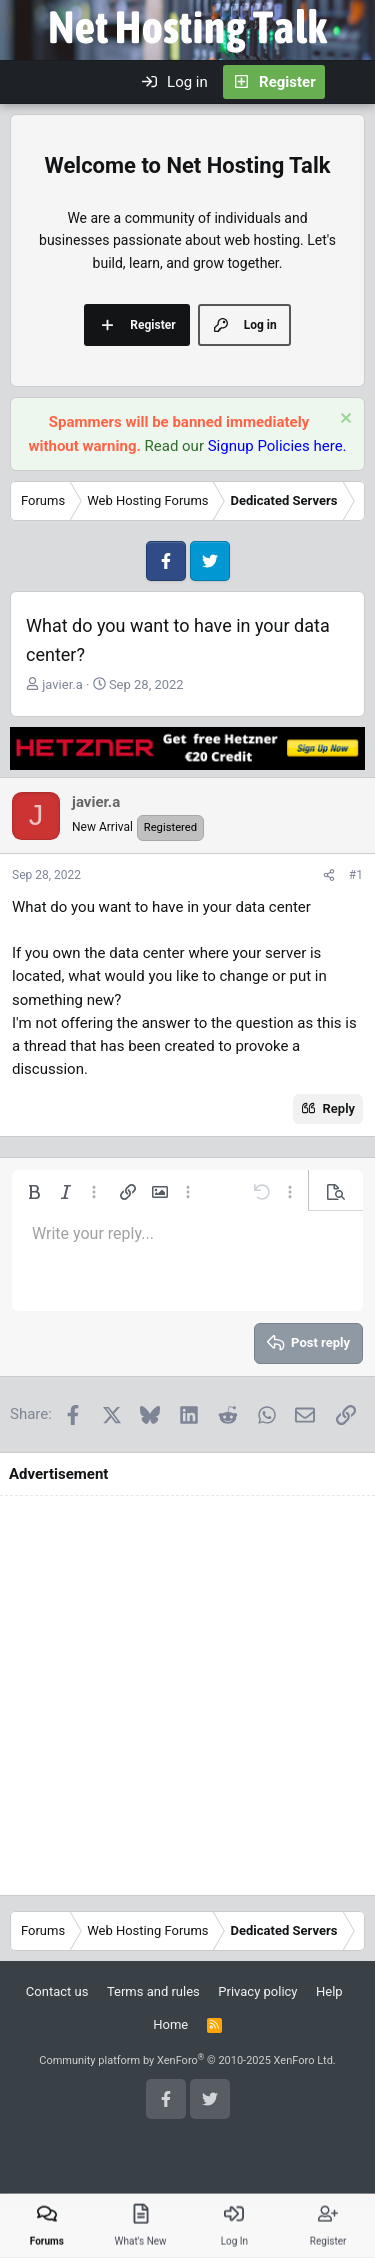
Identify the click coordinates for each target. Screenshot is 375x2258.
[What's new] (349, 82)
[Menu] (26, 82)
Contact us (57, 1991)
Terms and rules (153, 1991)
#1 (356, 875)
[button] (34, 1192)
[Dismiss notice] (343, 420)
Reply (339, 1108)
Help (329, 1991)
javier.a (62, 684)
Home (170, 2024)
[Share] (329, 875)
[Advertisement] (187, 1695)
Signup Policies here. (277, 446)
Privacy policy (257, 1991)
